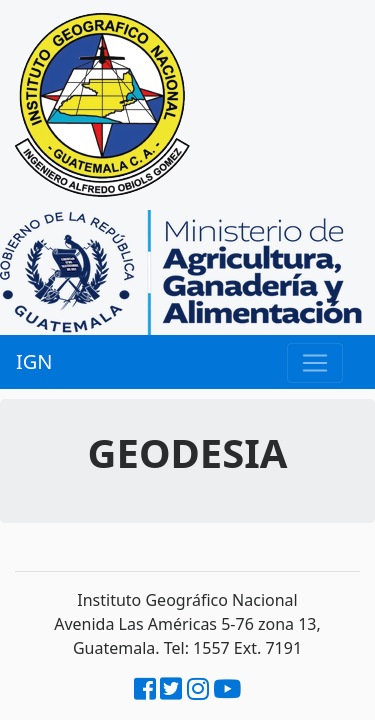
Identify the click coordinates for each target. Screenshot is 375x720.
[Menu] (315, 363)
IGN (34, 361)
